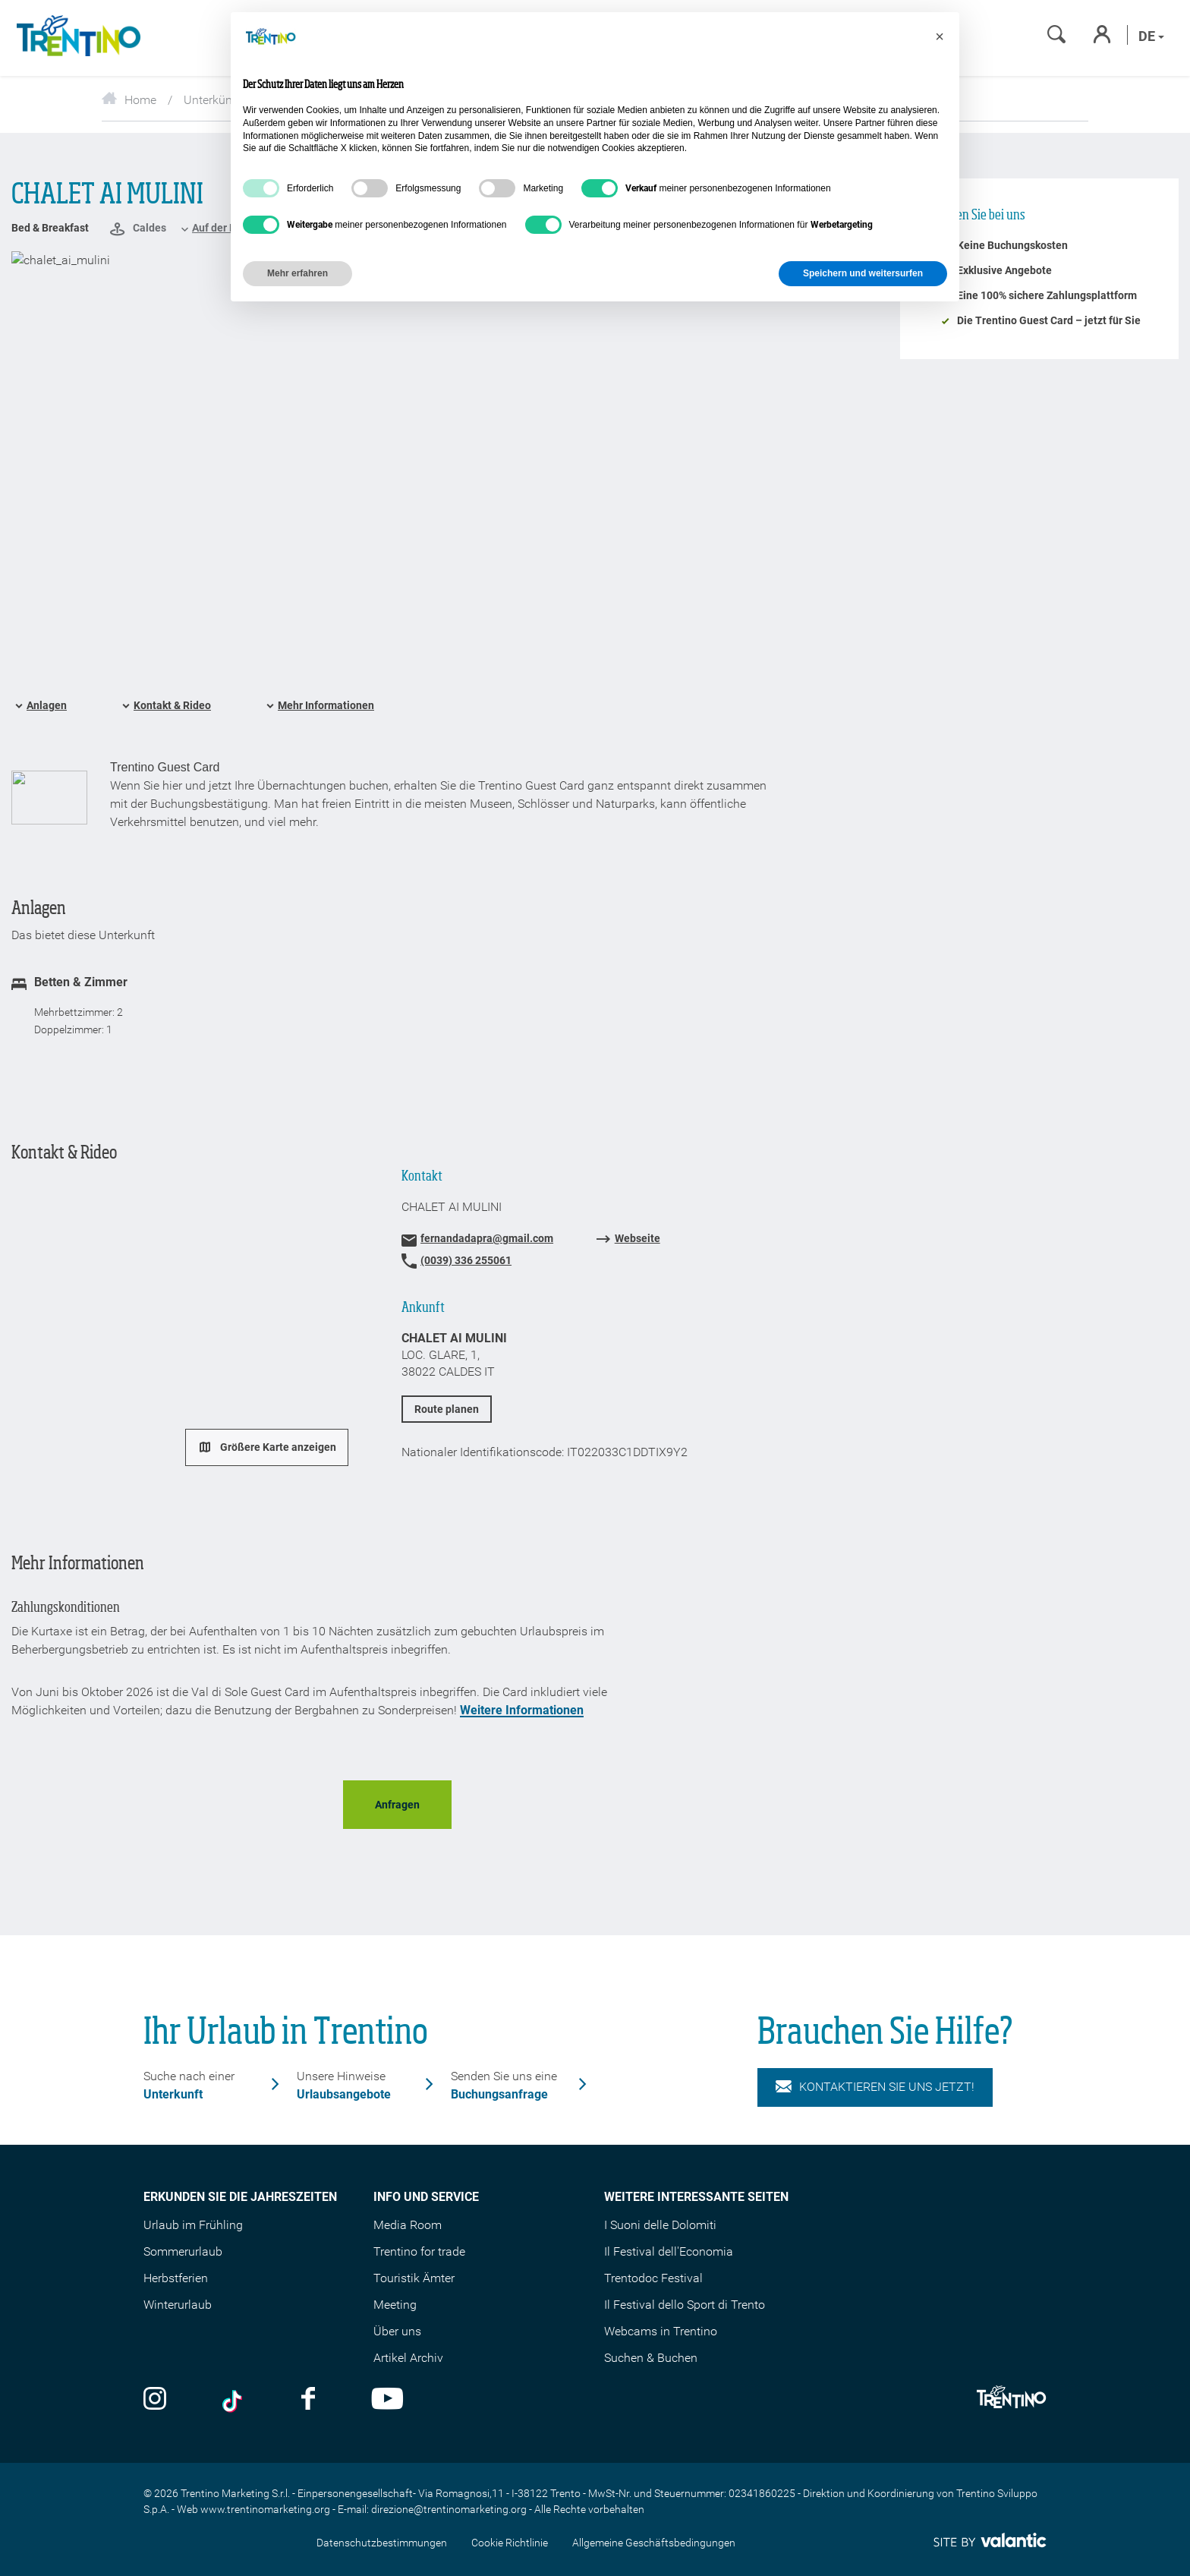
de (1151, 36)
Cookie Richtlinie (509, 2543)
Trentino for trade (419, 2251)
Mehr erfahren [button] (297, 273)
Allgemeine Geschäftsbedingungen (653, 2543)
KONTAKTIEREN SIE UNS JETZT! (875, 2087)
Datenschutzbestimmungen (381, 2543)
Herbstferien (175, 2278)
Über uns (397, 2331)
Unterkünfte (215, 100)
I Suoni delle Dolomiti (660, 2225)
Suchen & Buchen (650, 2358)
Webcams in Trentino (660, 2331)
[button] (939, 36)
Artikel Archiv (408, 2358)
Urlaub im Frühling (193, 2225)
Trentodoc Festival (653, 2278)
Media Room (407, 2225)
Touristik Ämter (414, 2278)
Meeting (395, 2304)
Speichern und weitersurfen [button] (863, 273)
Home (129, 100)
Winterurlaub (177, 2304)
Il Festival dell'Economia (668, 2251)
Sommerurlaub (182, 2251)
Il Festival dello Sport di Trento (684, 2304)
